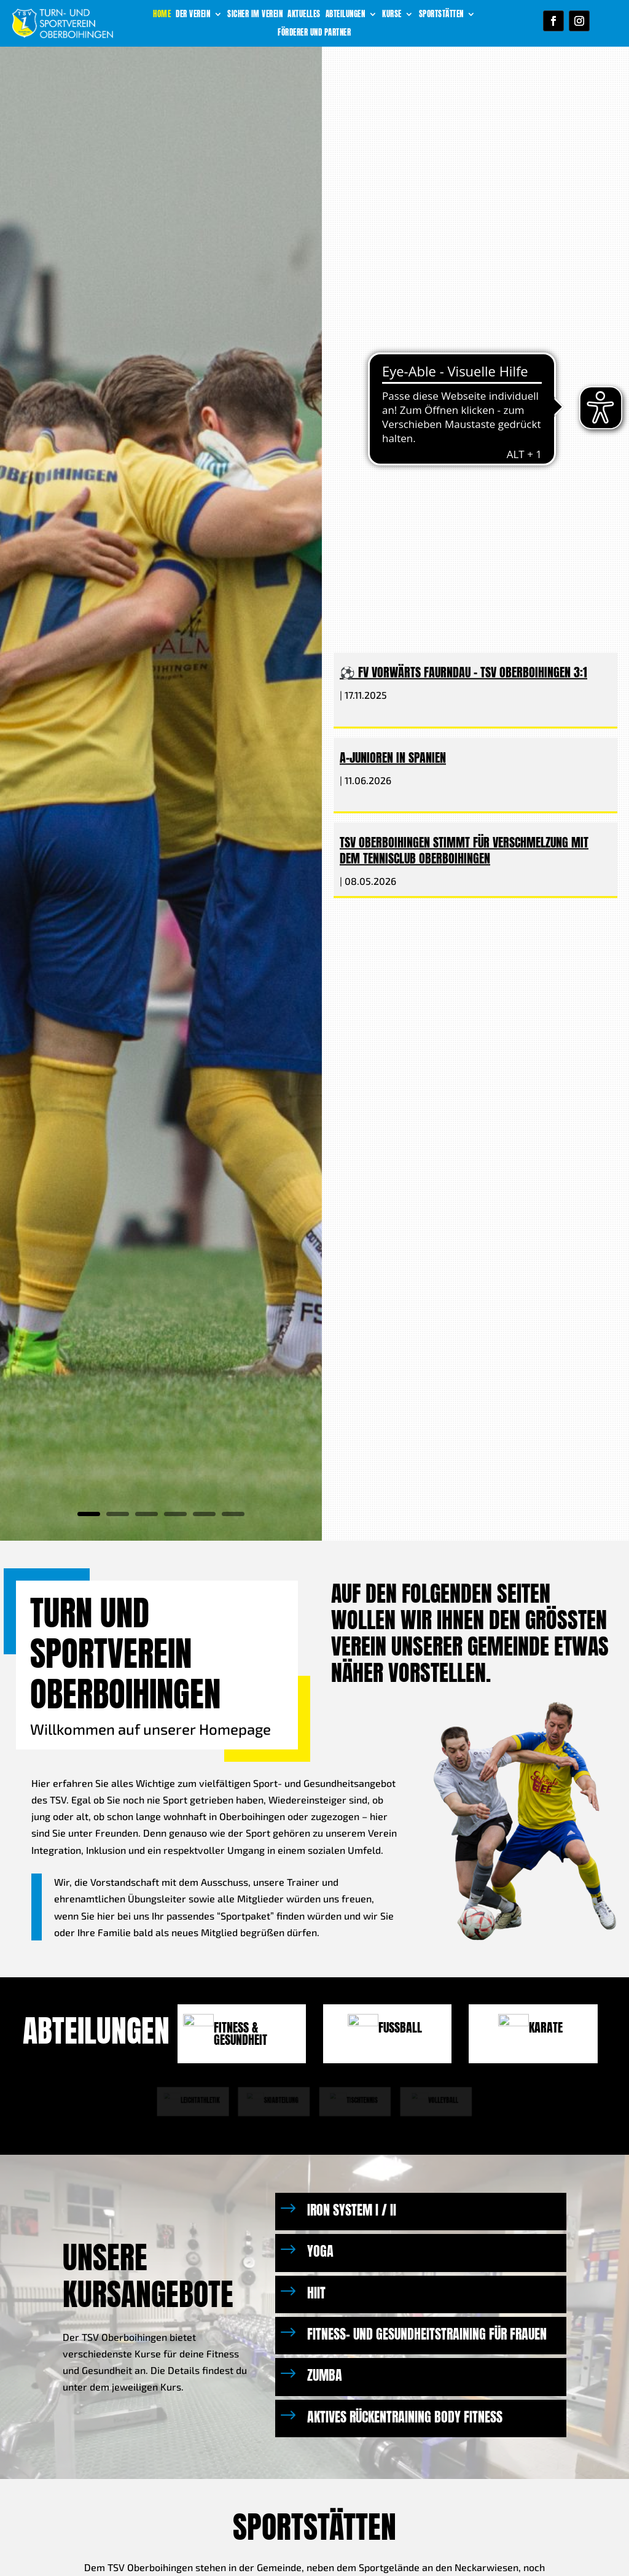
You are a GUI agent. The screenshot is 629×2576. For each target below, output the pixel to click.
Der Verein (193, 15)
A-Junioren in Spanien (393, 757)
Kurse (392, 15)
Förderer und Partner (314, 33)
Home (162, 15)
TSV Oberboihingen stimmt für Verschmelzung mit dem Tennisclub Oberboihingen (464, 850)
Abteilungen (345, 15)
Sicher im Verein (255, 15)
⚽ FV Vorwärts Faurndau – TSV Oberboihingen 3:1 (463, 672)
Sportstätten (441, 15)
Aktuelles (304, 15)
